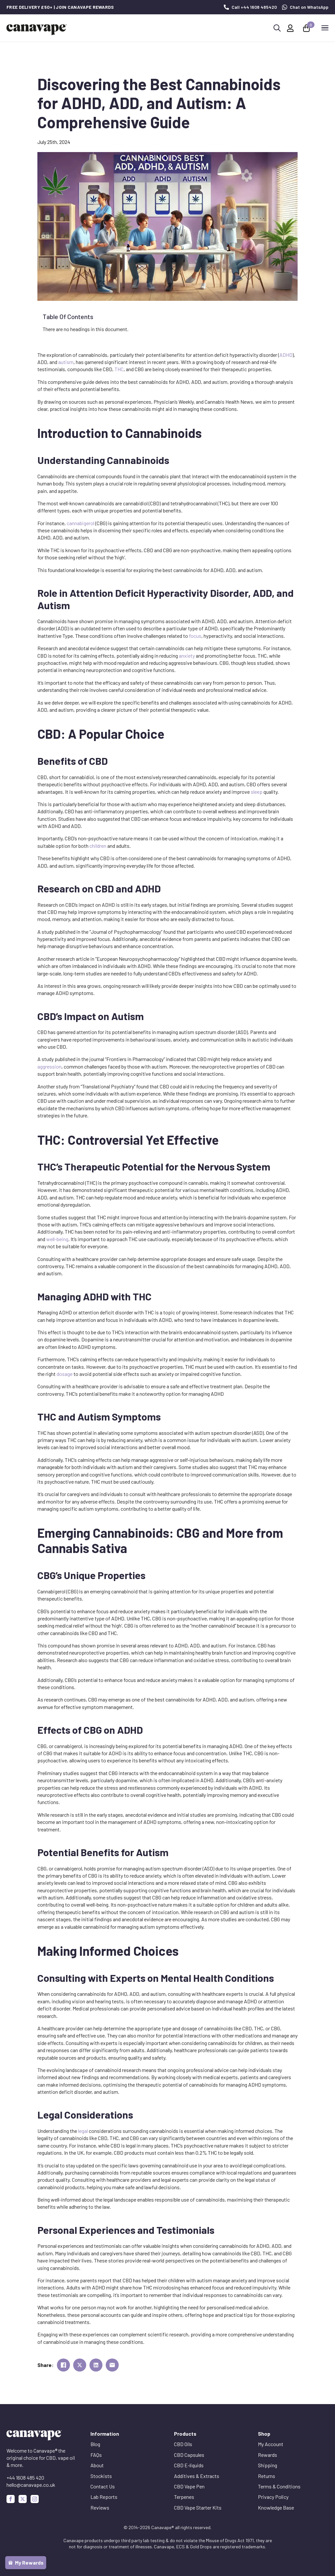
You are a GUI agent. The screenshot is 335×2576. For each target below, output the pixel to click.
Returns (266, 2476)
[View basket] (307, 28)
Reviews (99, 2507)
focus (195, 636)
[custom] (23, 2499)
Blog (95, 2444)
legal (83, 2131)
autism (66, 362)
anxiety (187, 655)
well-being (57, 1239)
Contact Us (102, 2486)
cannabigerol (80, 523)
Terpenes (184, 2497)
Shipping (267, 2465)
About (97, 2465)
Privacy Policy (273, 2497)
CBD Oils (183, 2444)
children (97, 846)
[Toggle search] (277, 28)
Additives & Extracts (196, 2476)
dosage (65, 1374)
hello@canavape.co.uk (31, 2485)
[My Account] (290, 28)
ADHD (285, 355)
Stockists (101, 2476)
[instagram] (35, 2499)
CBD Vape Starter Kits (197, 2507)
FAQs (96, 2455)
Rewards (267, 2455)
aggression (49, 1066)
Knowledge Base (276, 2507)
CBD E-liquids (189, 2465)
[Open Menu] (324, 28)
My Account (270, 2444)
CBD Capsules (189, 2455)
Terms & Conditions (279, 2486)
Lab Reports (103, 2497)
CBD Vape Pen (189, 2486)
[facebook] (11, 2499)
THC (119, 369)
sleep (256, 792)
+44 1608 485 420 (25, 2477)
